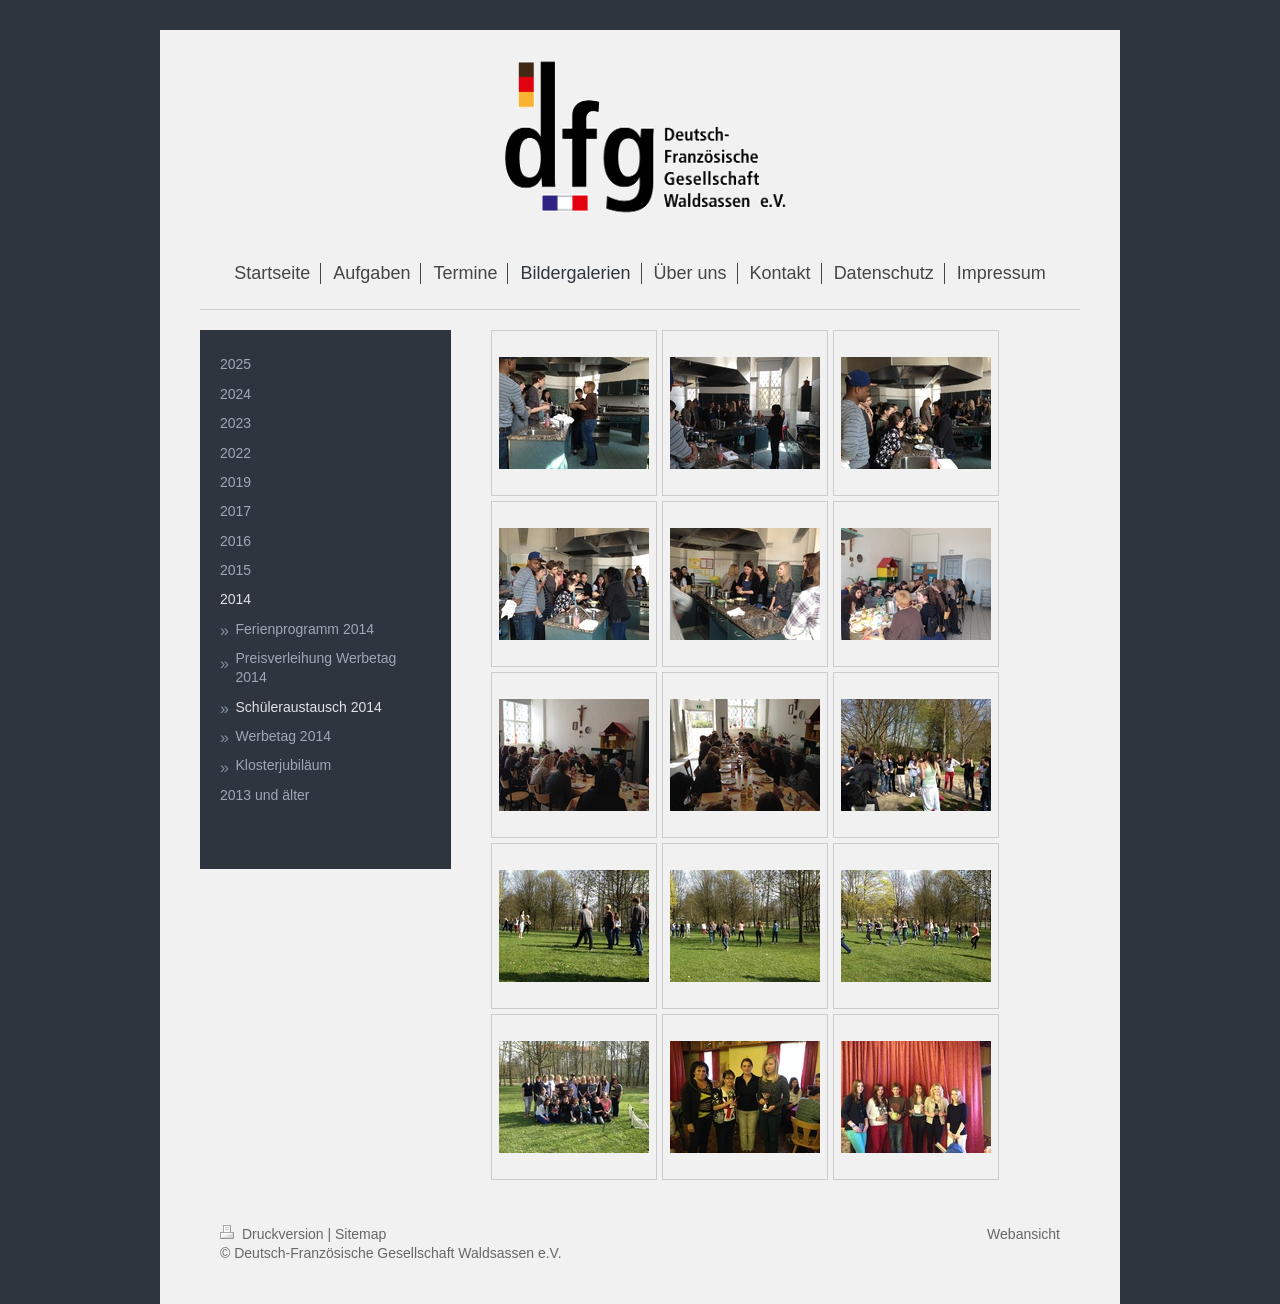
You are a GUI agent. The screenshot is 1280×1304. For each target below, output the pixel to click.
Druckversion (273, 1234)
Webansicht (1023, 1234)
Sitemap (360, 1234)
